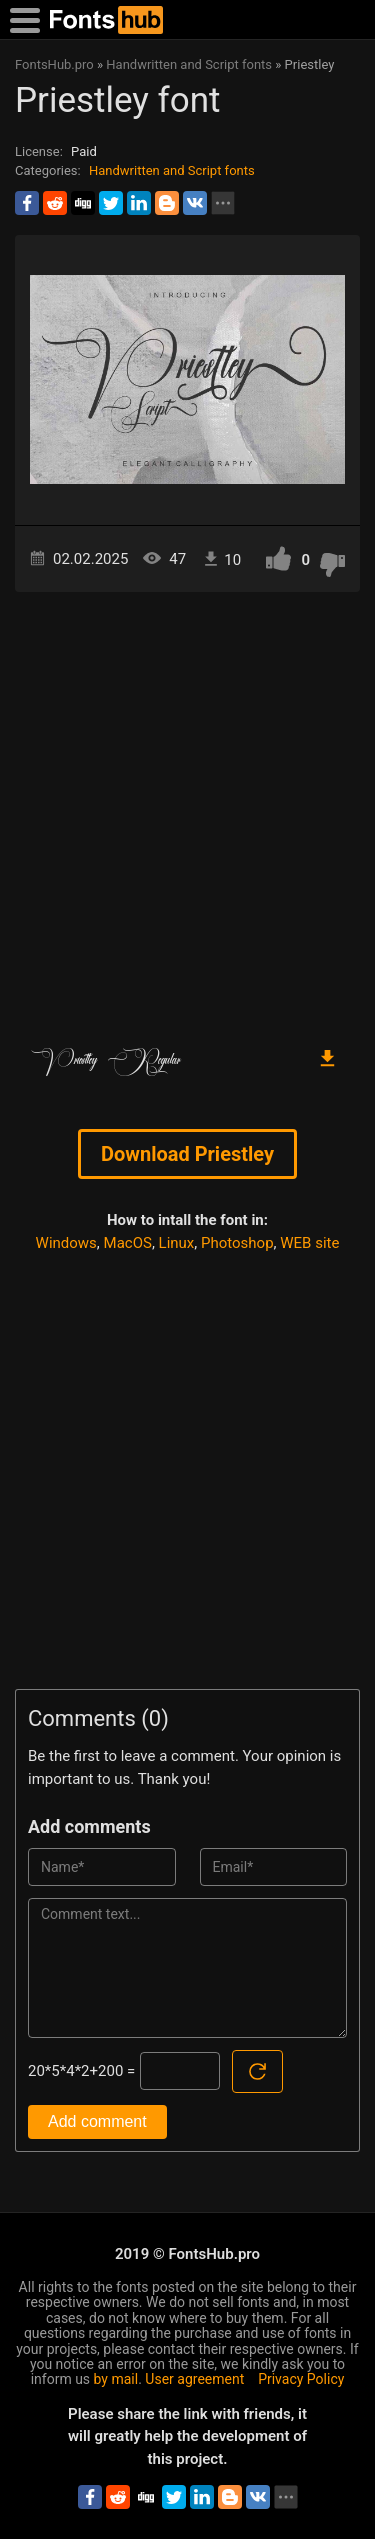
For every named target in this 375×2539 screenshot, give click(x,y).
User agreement (194, 2379)
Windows (66, 1243)
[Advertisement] (187, 809)
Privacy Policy (301, 2379)
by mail (116, 2379)
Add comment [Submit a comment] (97, 2121)
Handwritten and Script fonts (172, 170)
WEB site (309, 1243)
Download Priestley (187, 1154)
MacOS (128, 1243)
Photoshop (237, 1243)
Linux (177, 1243)
